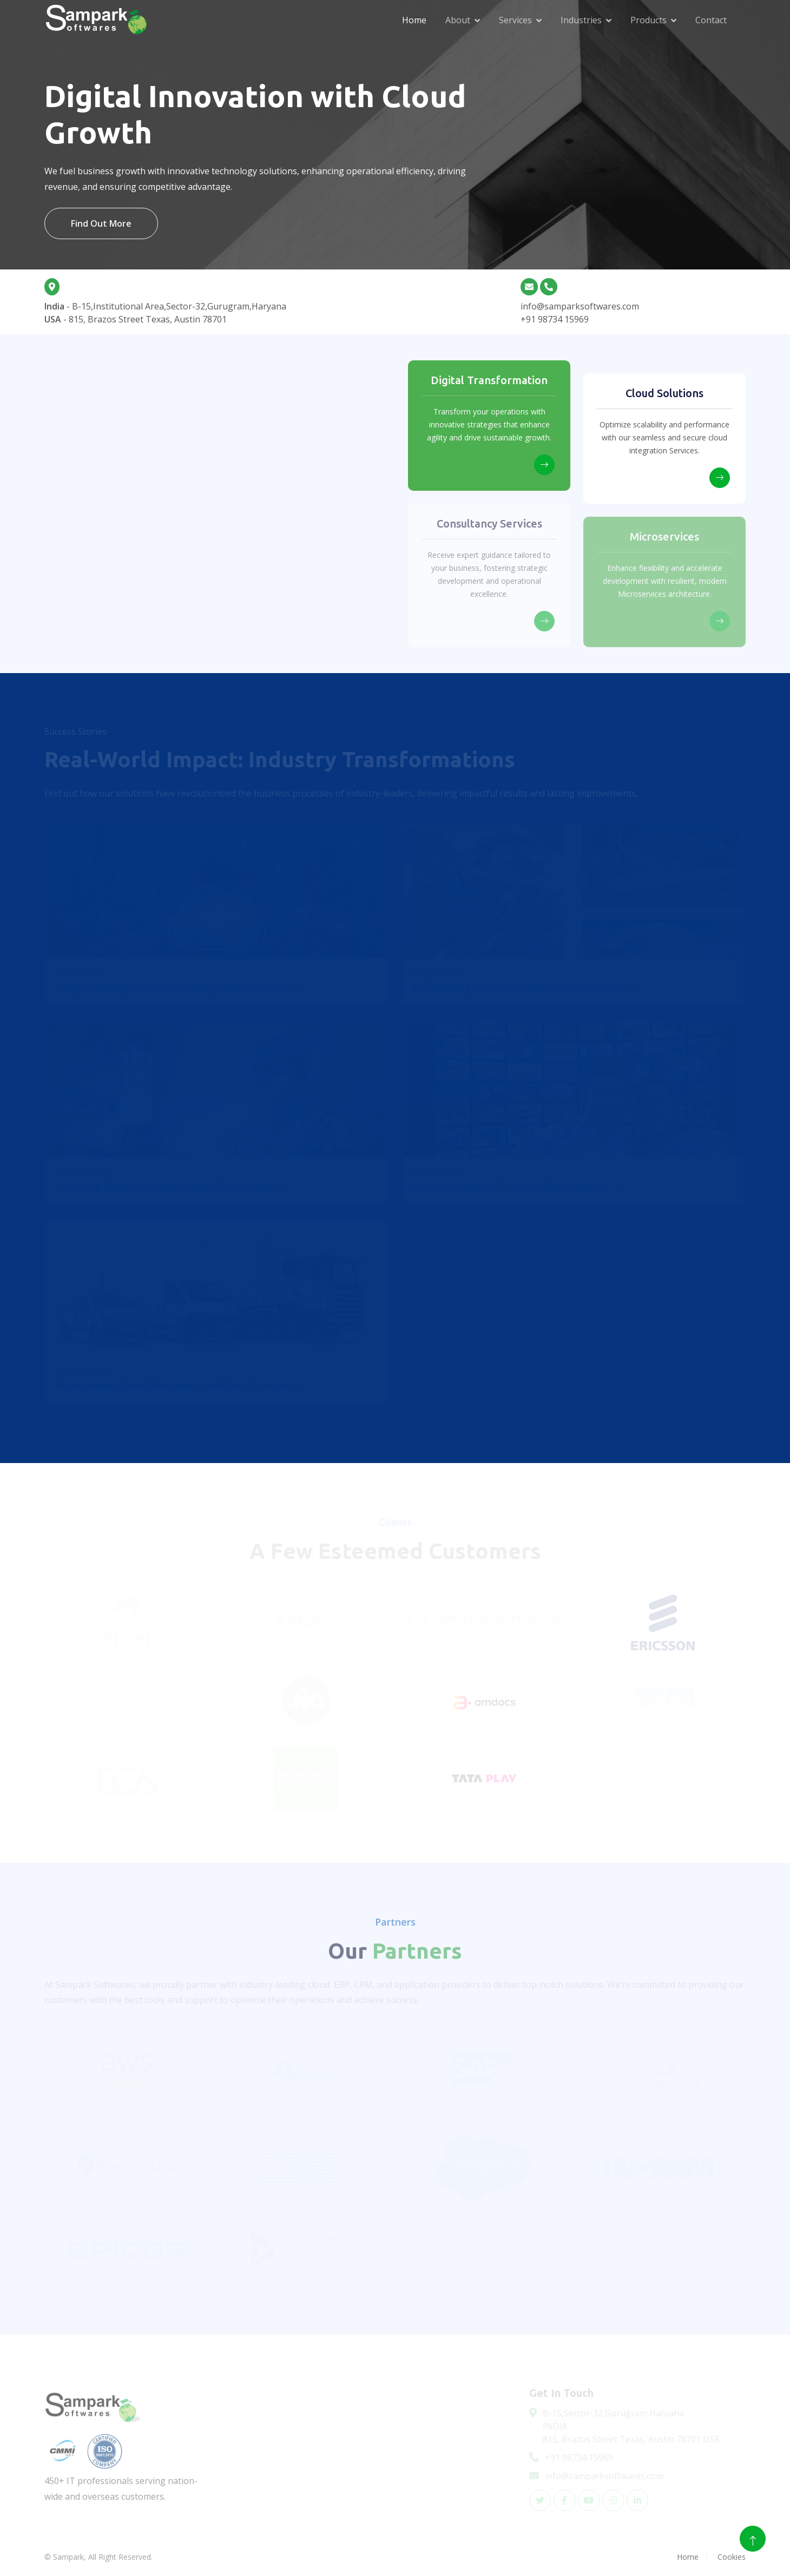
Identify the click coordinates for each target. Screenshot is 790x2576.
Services (515, 20)
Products (648, 20)
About (457, 20)
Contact (711, 20)
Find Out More (101, 223)
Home (414, 20)
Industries (581, 20)
